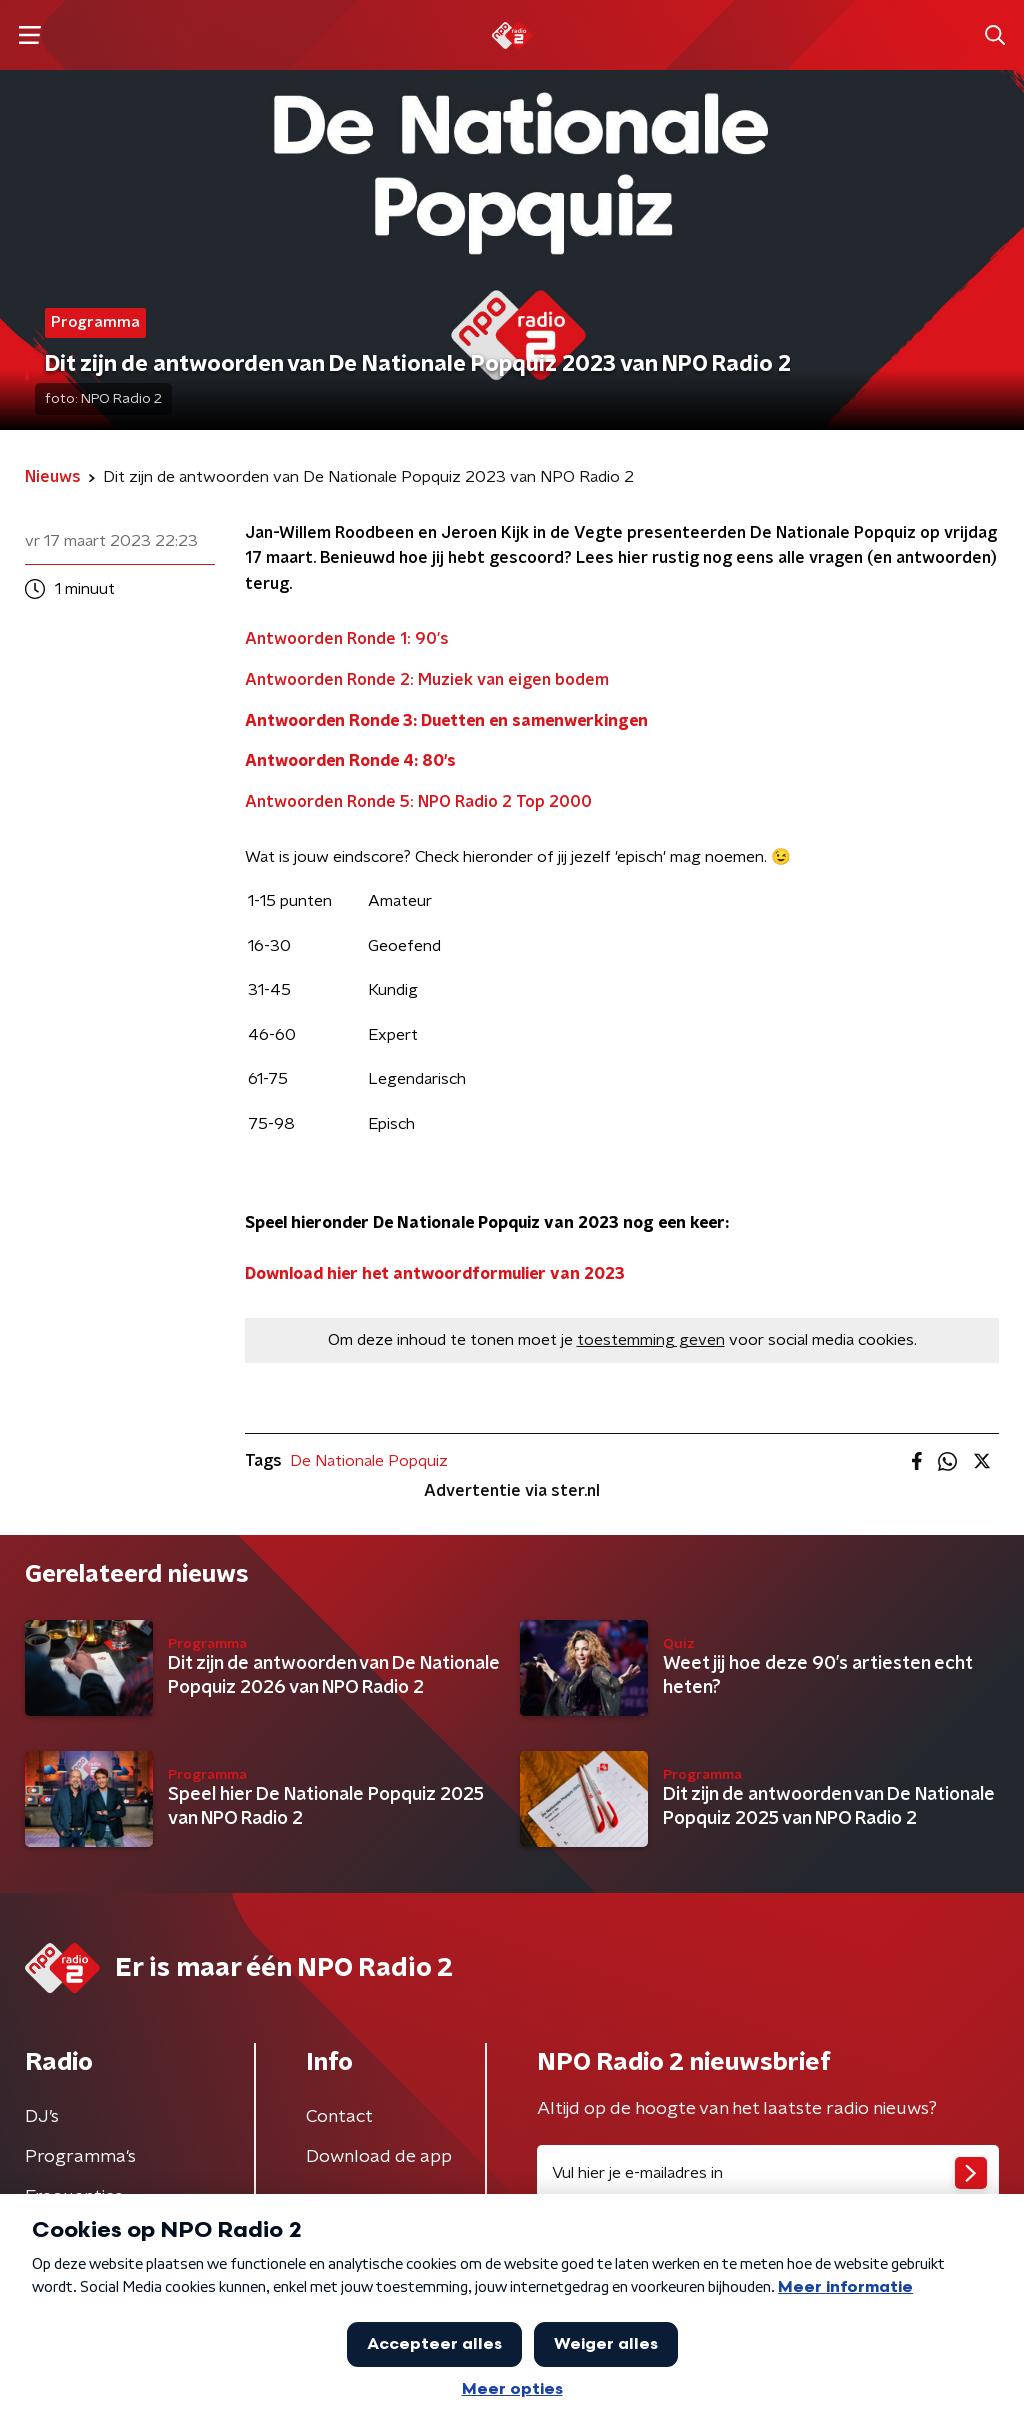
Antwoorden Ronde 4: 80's (350, 761)
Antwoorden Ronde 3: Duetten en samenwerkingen (446, 721)
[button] (29, 35)
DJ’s (42, 2117)
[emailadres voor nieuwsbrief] (768, 2173)
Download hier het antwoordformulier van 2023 (435, 1274)
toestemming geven (651, 1340)
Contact (339, 2117)
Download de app (379, 2157)
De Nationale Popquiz (369, 1461)
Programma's (80, 2157)
